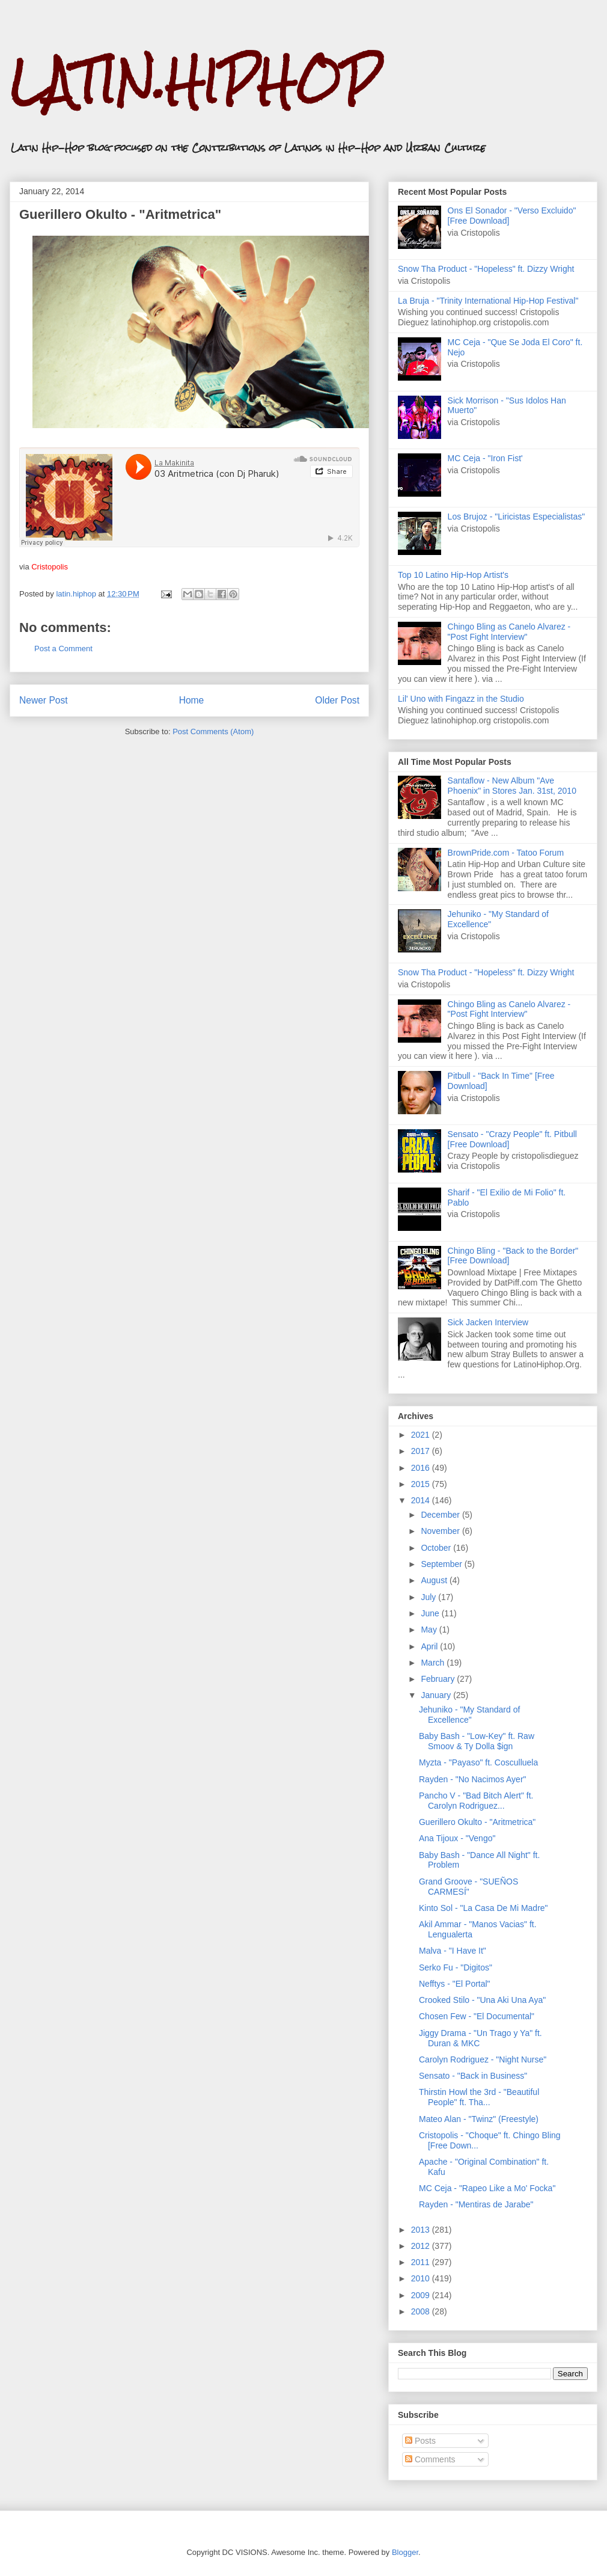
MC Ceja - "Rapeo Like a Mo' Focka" (487, 2188)
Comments (430, 2459)
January (437, 1695)
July (429, 1597)
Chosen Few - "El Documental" (476, 2016)
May (430, 1629)
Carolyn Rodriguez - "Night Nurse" (482, 2059)
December (441, 1515)
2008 (421, 2311)
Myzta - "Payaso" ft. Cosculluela (478, 1762)
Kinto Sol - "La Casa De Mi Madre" (483, 1908)
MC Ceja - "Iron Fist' (485, 458)
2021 (421, 1435)
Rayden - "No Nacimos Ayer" (472, 1779)
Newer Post (43, 700)
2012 (421, 2246)
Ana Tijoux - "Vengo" (457, 1838)
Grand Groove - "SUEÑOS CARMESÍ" (468, 1887)
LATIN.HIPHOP (194, 81)
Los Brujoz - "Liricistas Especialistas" (516, 516)
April (430, 1646)
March (434, 1662)
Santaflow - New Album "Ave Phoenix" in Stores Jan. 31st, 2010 (512, 786)
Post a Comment (63, 648)
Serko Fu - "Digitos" (455, 1967)
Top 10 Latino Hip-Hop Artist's (453, 575)
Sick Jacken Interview (488, 1322)
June (431, 1613)
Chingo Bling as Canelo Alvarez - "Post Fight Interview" (509, 632)
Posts (420, 2441)
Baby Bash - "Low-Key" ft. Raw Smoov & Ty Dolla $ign (476, 1741)
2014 (421, 1500)
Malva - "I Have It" (452, 1950)
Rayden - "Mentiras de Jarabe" (476, 2204)
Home (191, 700)
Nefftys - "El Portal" (454, 1984)
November (441, 1531)
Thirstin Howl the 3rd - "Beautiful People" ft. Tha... (479, 2097)
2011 (421, 2262)
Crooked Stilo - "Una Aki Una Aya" (482, 2000)
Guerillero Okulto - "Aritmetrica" (477, 1822)
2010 (421, 2278)
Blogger (405, 2552)
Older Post (337, 700)
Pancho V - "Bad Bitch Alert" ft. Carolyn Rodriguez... (476, 1801)
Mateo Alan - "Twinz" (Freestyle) (478, 2119)
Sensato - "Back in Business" (473, 2076)
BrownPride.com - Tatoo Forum (506, 852)
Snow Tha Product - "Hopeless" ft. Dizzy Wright (486, 269)
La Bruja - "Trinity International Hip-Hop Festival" (488, 300)
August (435, 1580)
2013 (421, 2229)
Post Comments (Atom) (213, 731)
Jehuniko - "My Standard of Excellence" (469, 1715)
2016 (421, 1468)
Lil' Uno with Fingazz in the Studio (461, 699)
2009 (421, 2295)
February (439, 1679)
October (437, 1548)
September (442, 1564)
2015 (421, 1484)
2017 (421, 1451)
